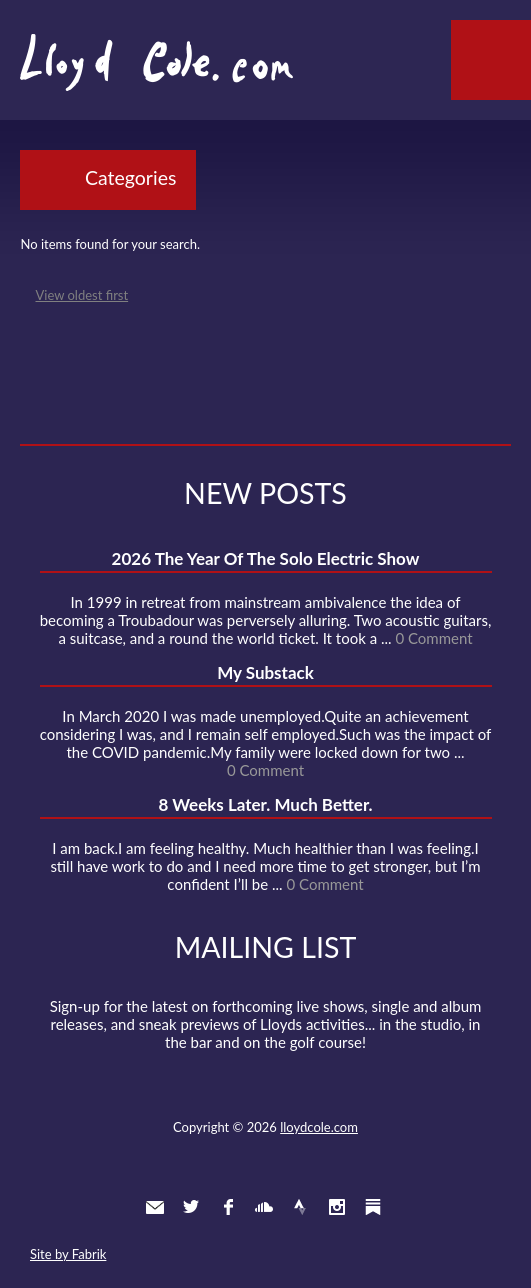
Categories (130, 177)
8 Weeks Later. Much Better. (265, 804)
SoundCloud (264, 1207)
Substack (373, 1207)
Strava (300, 1207)
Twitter (191, 1207)
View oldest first (82, 295)
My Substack (265, 672)
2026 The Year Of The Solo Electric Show (266, 558)
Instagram (337, 1207)
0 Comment (433, 638)
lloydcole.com (319, 1127)
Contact (155, 1207)
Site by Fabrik (68, 1254)
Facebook (228, 1207)
